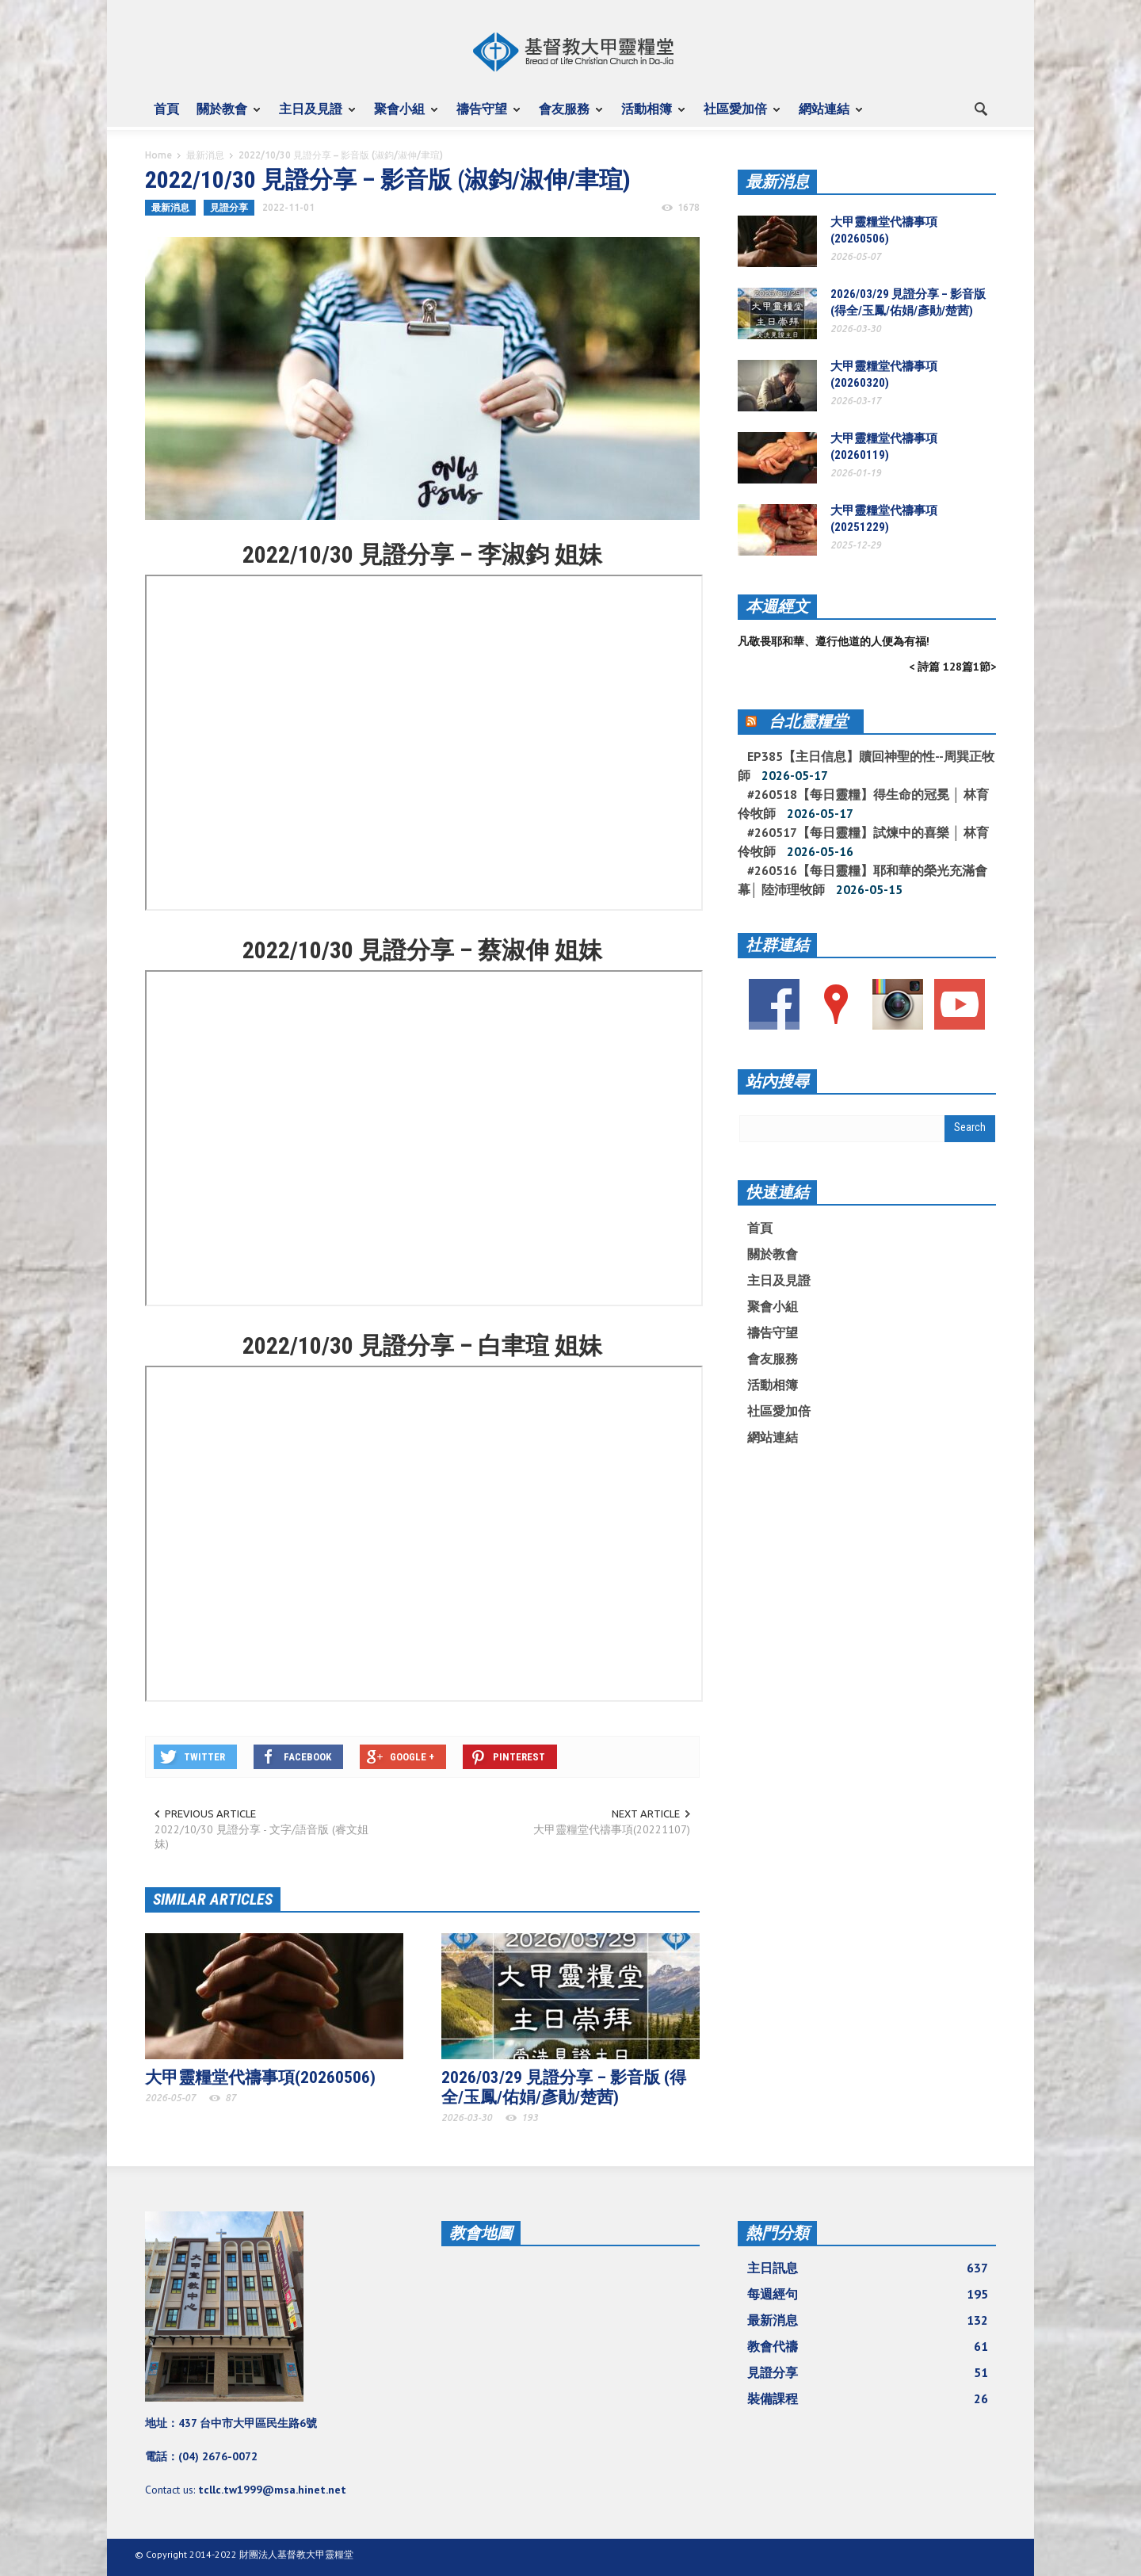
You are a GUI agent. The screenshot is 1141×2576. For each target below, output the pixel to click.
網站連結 (826, 115)
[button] (980, 108)
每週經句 (867, 2293)
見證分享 (229, 207)
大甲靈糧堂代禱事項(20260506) (260, 2077)
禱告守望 (484, 115)
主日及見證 (313, 115)
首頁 (166, 108)
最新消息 (205, 155)
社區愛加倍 (737, 115)
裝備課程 (867, 2398)
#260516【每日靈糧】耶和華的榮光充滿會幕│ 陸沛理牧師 (862, 879)
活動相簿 (648, 115)
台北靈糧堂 (808, 721)
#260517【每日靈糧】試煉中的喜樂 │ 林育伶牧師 (863, 841)
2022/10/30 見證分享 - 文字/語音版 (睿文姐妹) (261, 1836)
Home (158, 155)
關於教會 (224, 115)
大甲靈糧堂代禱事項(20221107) (611, 1829)
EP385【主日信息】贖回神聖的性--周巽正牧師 (866, 765)
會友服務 (566, 115)
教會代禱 (867, 2346)
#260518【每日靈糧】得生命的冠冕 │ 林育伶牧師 (863, 803)
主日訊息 (867, 2267)
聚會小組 (401, 115)
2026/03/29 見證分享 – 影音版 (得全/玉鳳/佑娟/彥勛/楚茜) (563, 2087)
